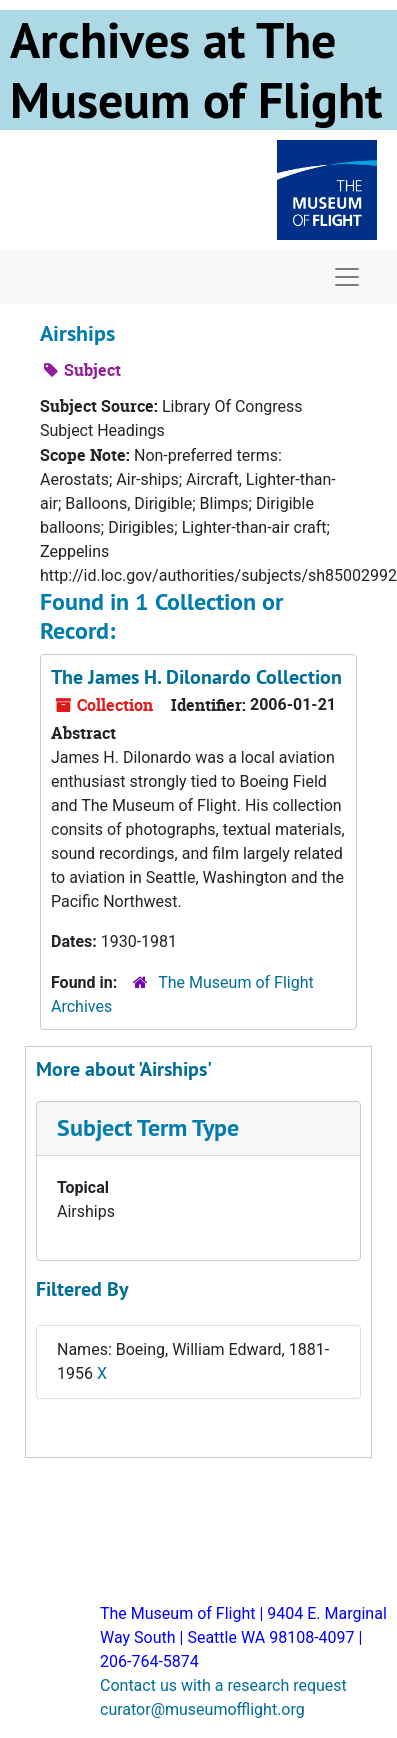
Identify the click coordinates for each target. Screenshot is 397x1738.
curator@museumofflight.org (202, 1709)
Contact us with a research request (223, 1685)
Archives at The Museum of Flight (196, 70)
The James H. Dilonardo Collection (196, 677)
